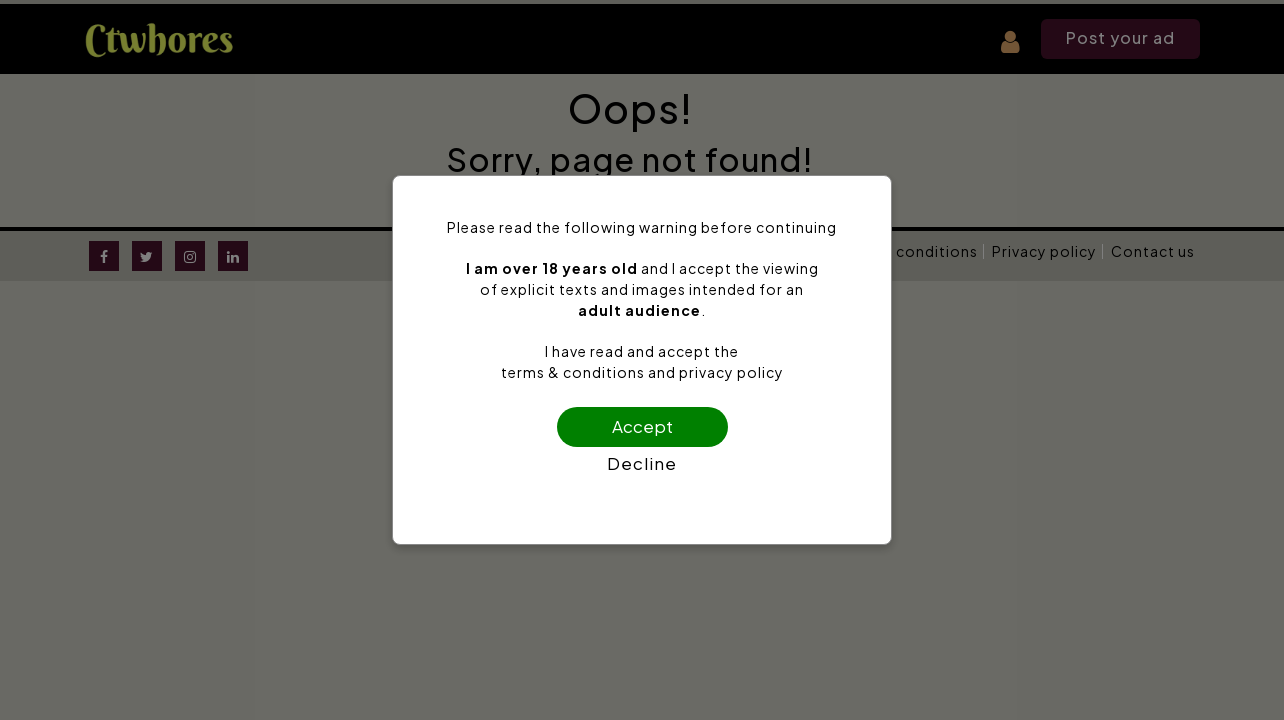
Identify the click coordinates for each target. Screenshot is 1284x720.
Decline (642, 463)
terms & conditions (573, 372)
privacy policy (731, 372)
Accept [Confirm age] (642, 426)
